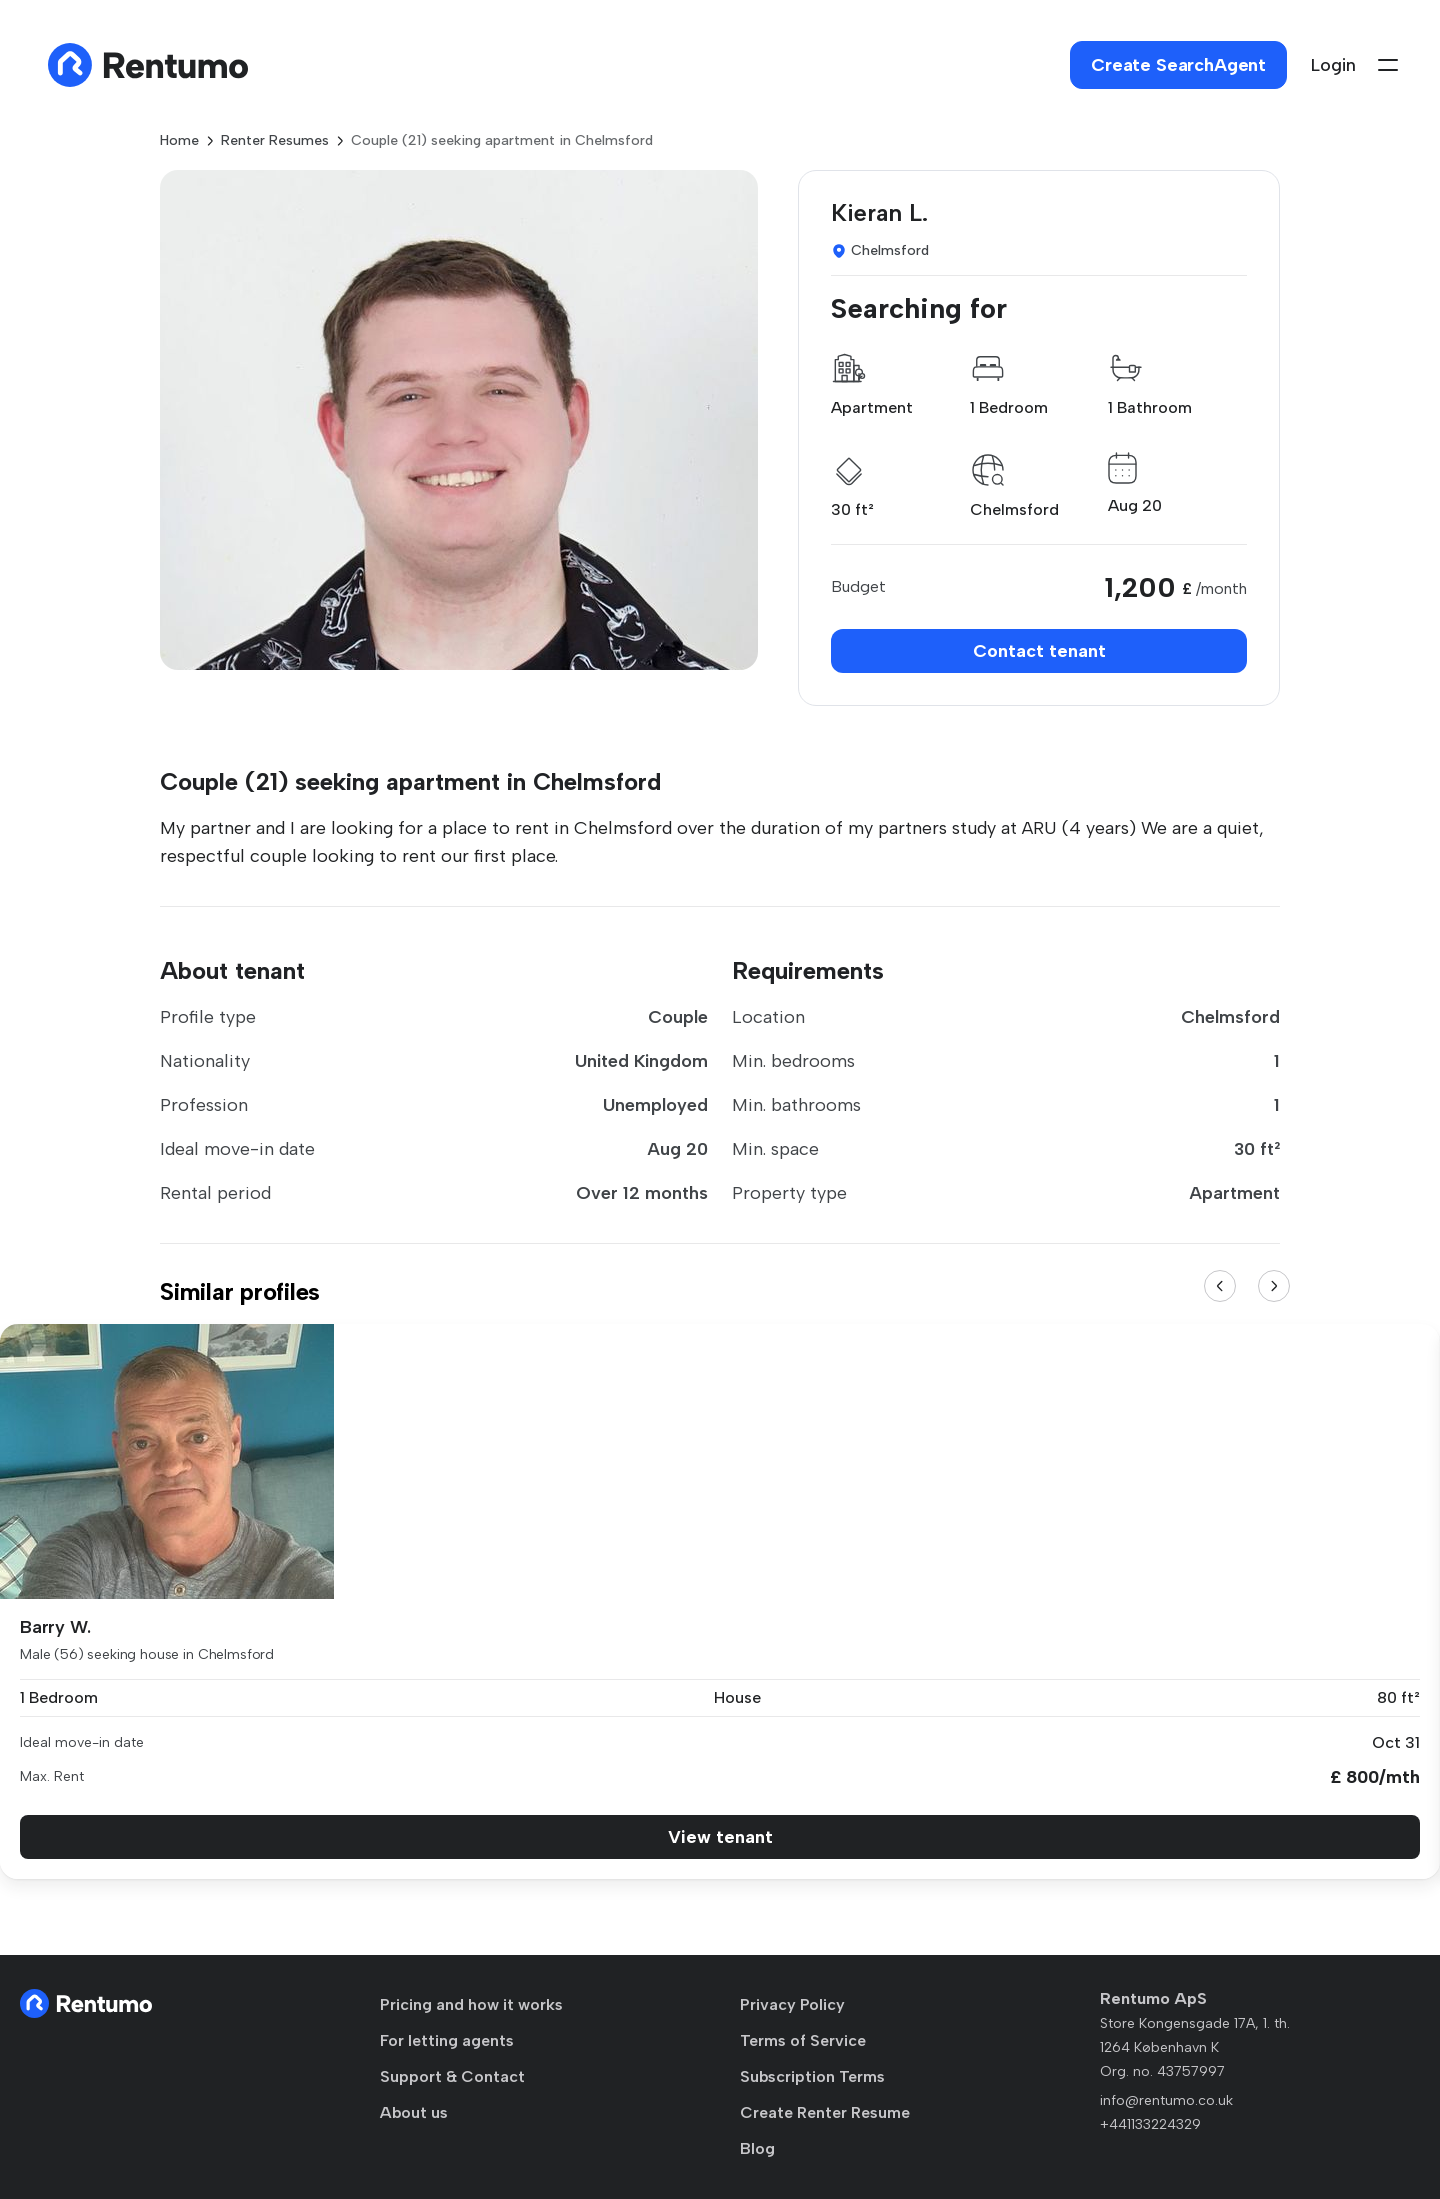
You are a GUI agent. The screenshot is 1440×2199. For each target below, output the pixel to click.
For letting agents (447, 2040)
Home (179, 140)
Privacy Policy (792, 2004)
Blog (757, 2148)
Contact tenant (1039, 651)
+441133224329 (1150, 2124)
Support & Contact (452, 2076)
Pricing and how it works (471, 2004)
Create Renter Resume (825, 2112)
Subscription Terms (812, 2076)
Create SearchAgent (1178, 65)
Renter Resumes (275, 140)
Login (1333, 65)
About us (414, 2112)
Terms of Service (803, 2040)
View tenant (720, 1837)
